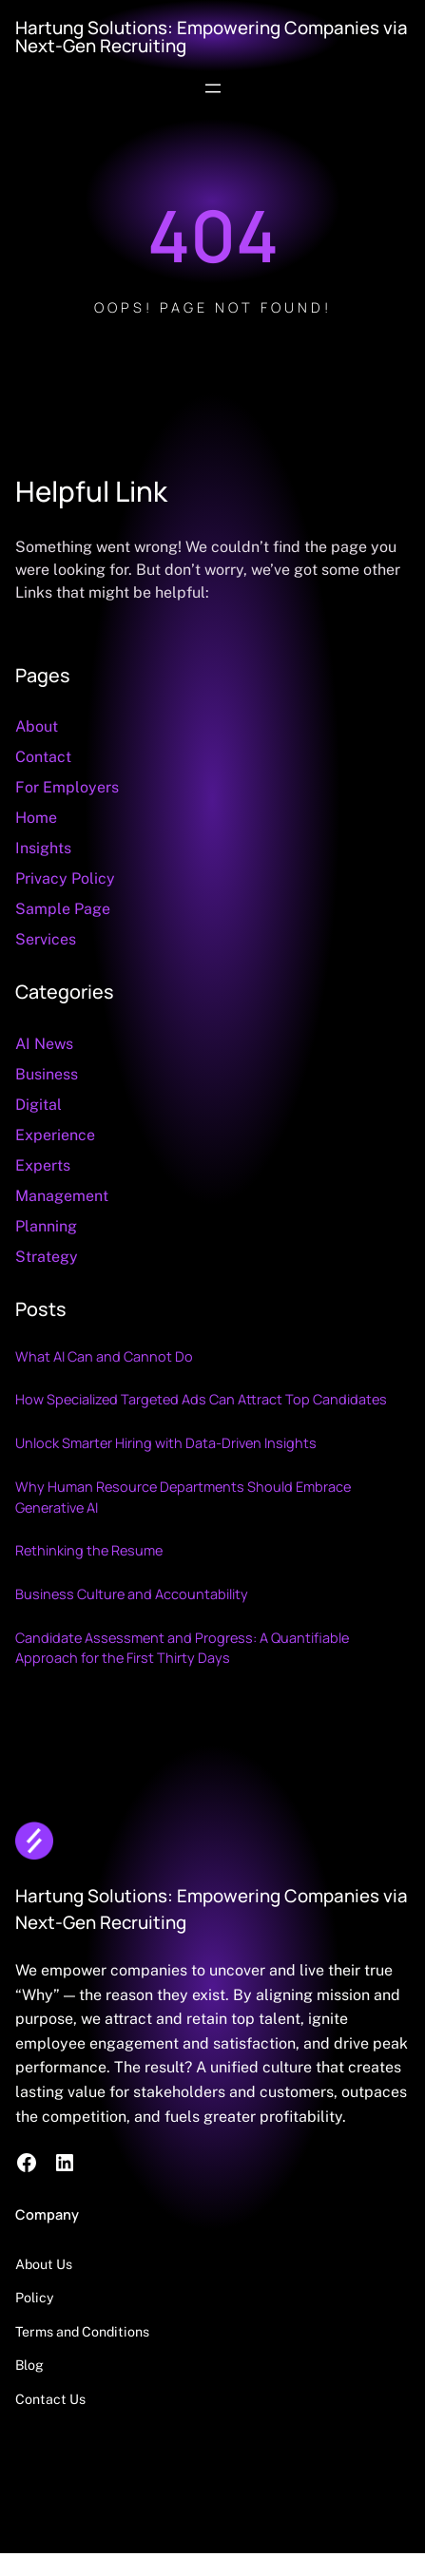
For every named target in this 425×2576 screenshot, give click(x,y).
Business (46, 1074)
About (36, 726)
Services (45, 939)
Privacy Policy (65, 878)
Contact (43, 757)
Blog (29, 2365)
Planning (46, 1226)
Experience (55, 1135)
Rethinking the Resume (89, 1550)
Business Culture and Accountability (131, 1594)
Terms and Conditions (82, 2331)
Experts (42, 1165)
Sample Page (62, 909)
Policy (34, 2297)
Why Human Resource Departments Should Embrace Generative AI (183, 1497)
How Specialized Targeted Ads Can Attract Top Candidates (201, 1399)
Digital (38, 1105)
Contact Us (50, 2399)
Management (61, 1196)
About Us (43, 2264)
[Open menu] (213, 88)
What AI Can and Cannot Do (104, 1356)
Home (36, 818)
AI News (44, 1044)
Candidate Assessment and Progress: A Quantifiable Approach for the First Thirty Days (182, 1648)
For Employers (67, 787)
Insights (43, 848)
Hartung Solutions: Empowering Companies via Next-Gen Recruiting (211, 36)
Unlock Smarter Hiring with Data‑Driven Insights (166, 1443)
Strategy (46, 1257)
